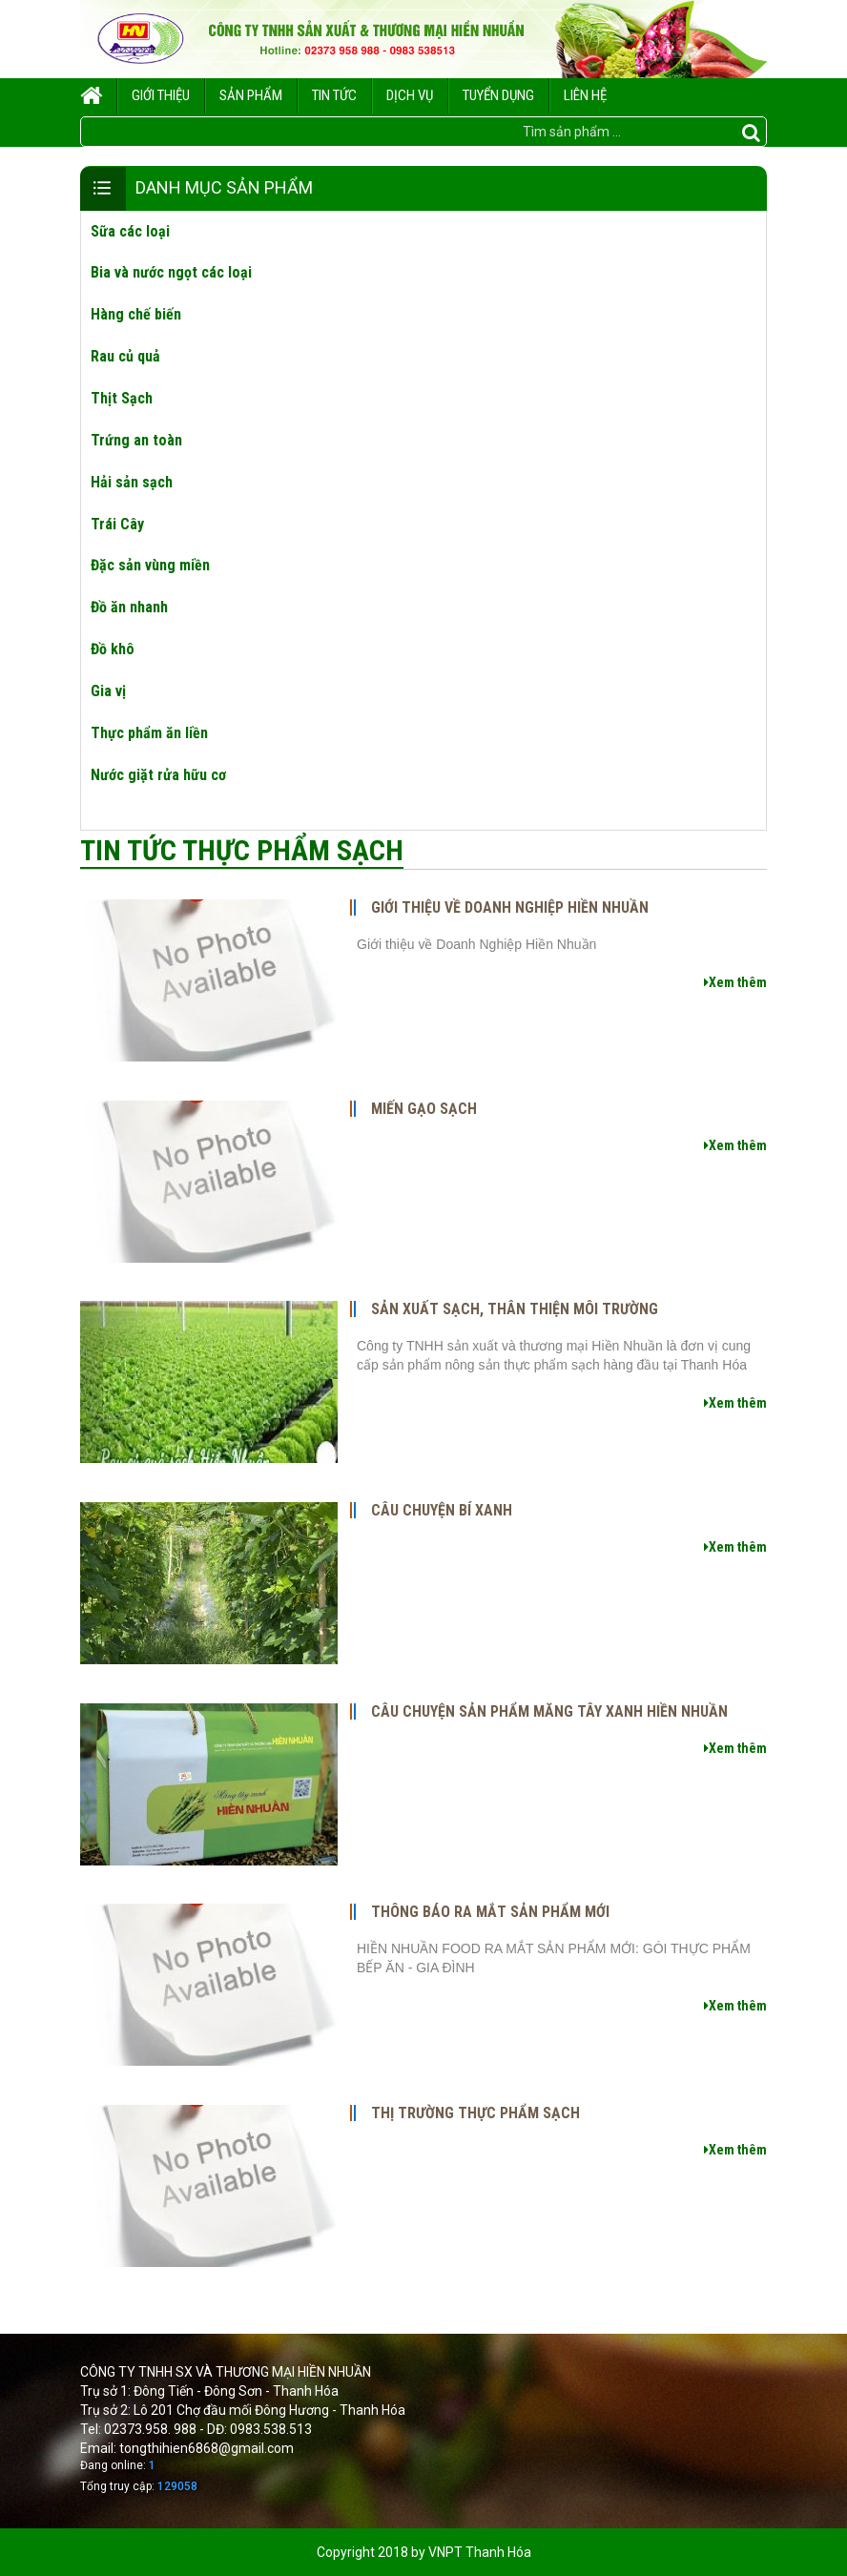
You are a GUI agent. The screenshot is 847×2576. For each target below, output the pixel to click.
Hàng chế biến (136, 314)
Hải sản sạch (132, 482)
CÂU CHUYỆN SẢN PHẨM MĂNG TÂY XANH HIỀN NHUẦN (549, 1712)
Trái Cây (117, 524)
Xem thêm (735, 982)
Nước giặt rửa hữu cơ (158, 775)
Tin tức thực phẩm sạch (241, 850)
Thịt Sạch (122, 398)
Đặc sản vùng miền (150, 565)
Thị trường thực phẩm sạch (475, 2113)
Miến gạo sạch (424, 1109)
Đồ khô (112, 649)
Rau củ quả (125, 356)
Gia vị (108, 691)
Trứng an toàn (136, 440)
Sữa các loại (130, 231)
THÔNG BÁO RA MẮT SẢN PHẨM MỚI (490, 1912)
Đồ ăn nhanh (129, 607)
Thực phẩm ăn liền (149, 733)
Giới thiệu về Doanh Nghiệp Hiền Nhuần (510, 908)
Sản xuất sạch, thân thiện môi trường (514, 1309)
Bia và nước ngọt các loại (171, 272)
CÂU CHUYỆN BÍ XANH (441, 1510)
